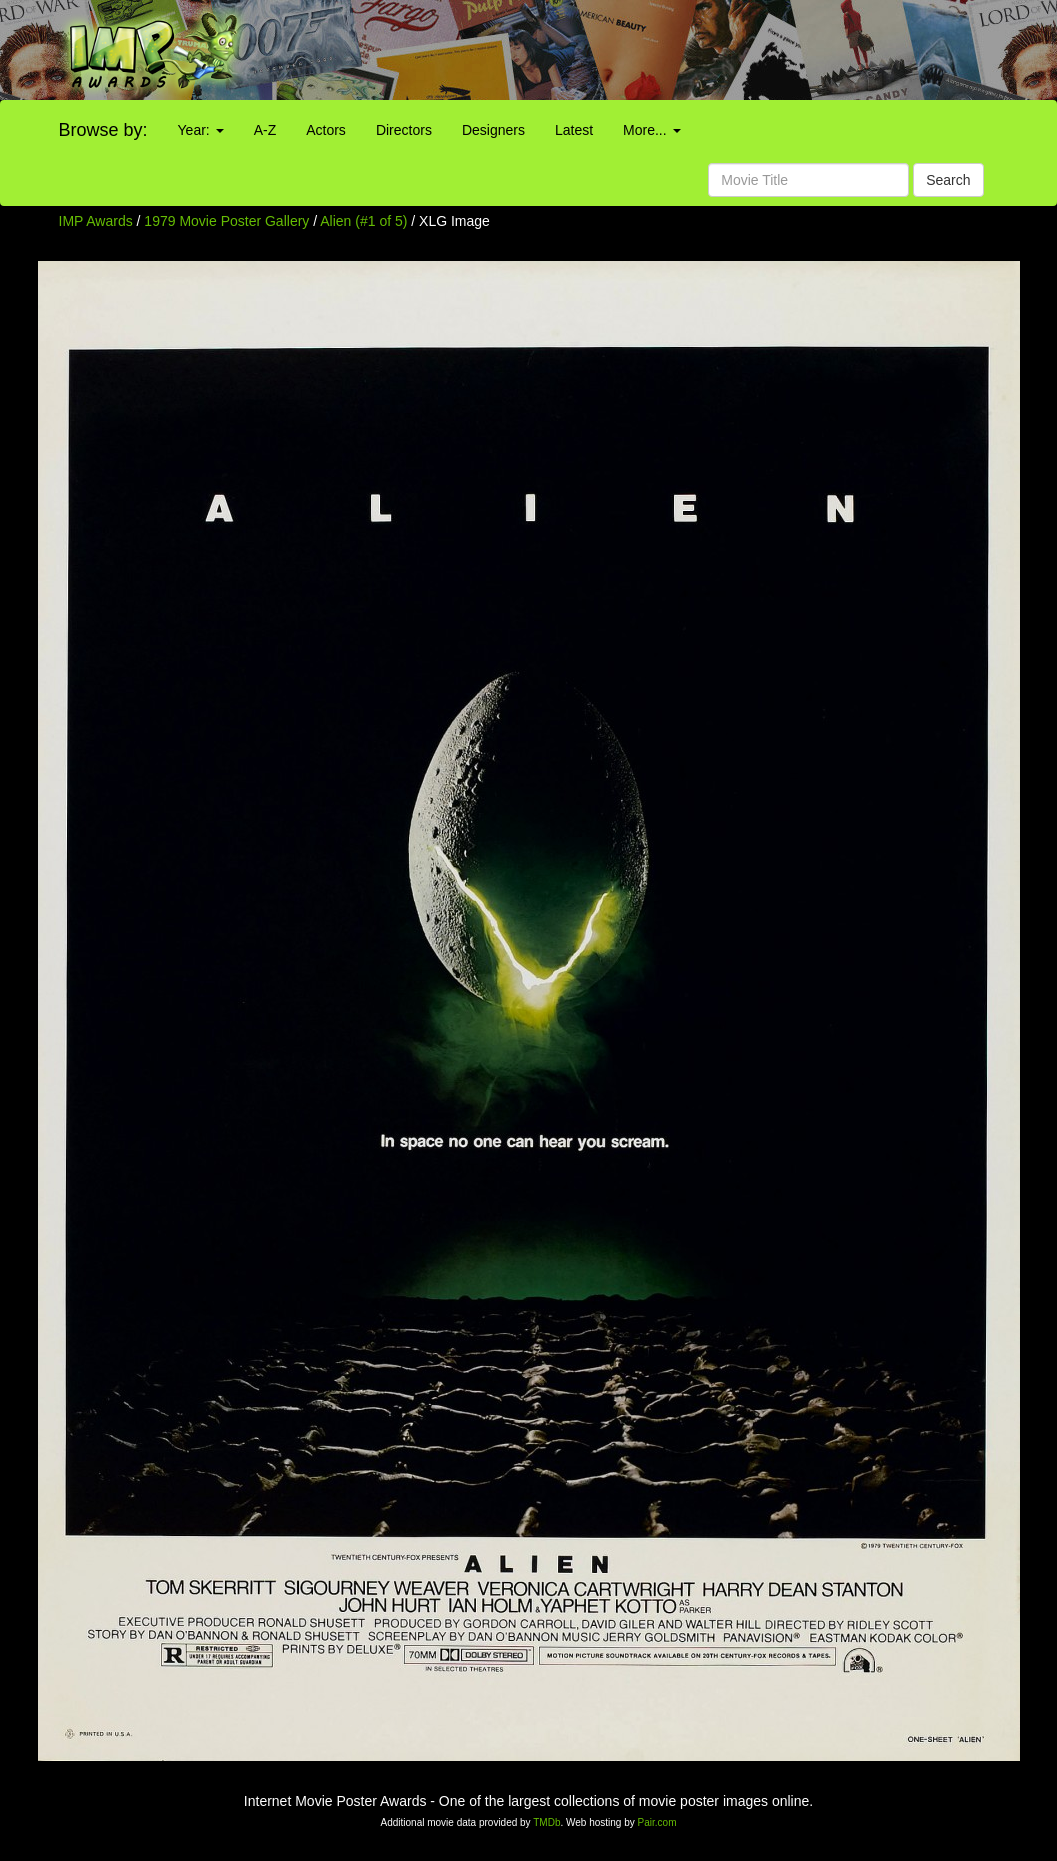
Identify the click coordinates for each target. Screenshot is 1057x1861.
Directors (404, 130)
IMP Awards (96, 221)
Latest (574, 130)
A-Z (265, 130)
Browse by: (103, 130)
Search (948, 180)
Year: (201, 130)
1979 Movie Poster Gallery (226, 221)
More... (651, 130)
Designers (493, 130)
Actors (326, 130)
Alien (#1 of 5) (363, 221)
